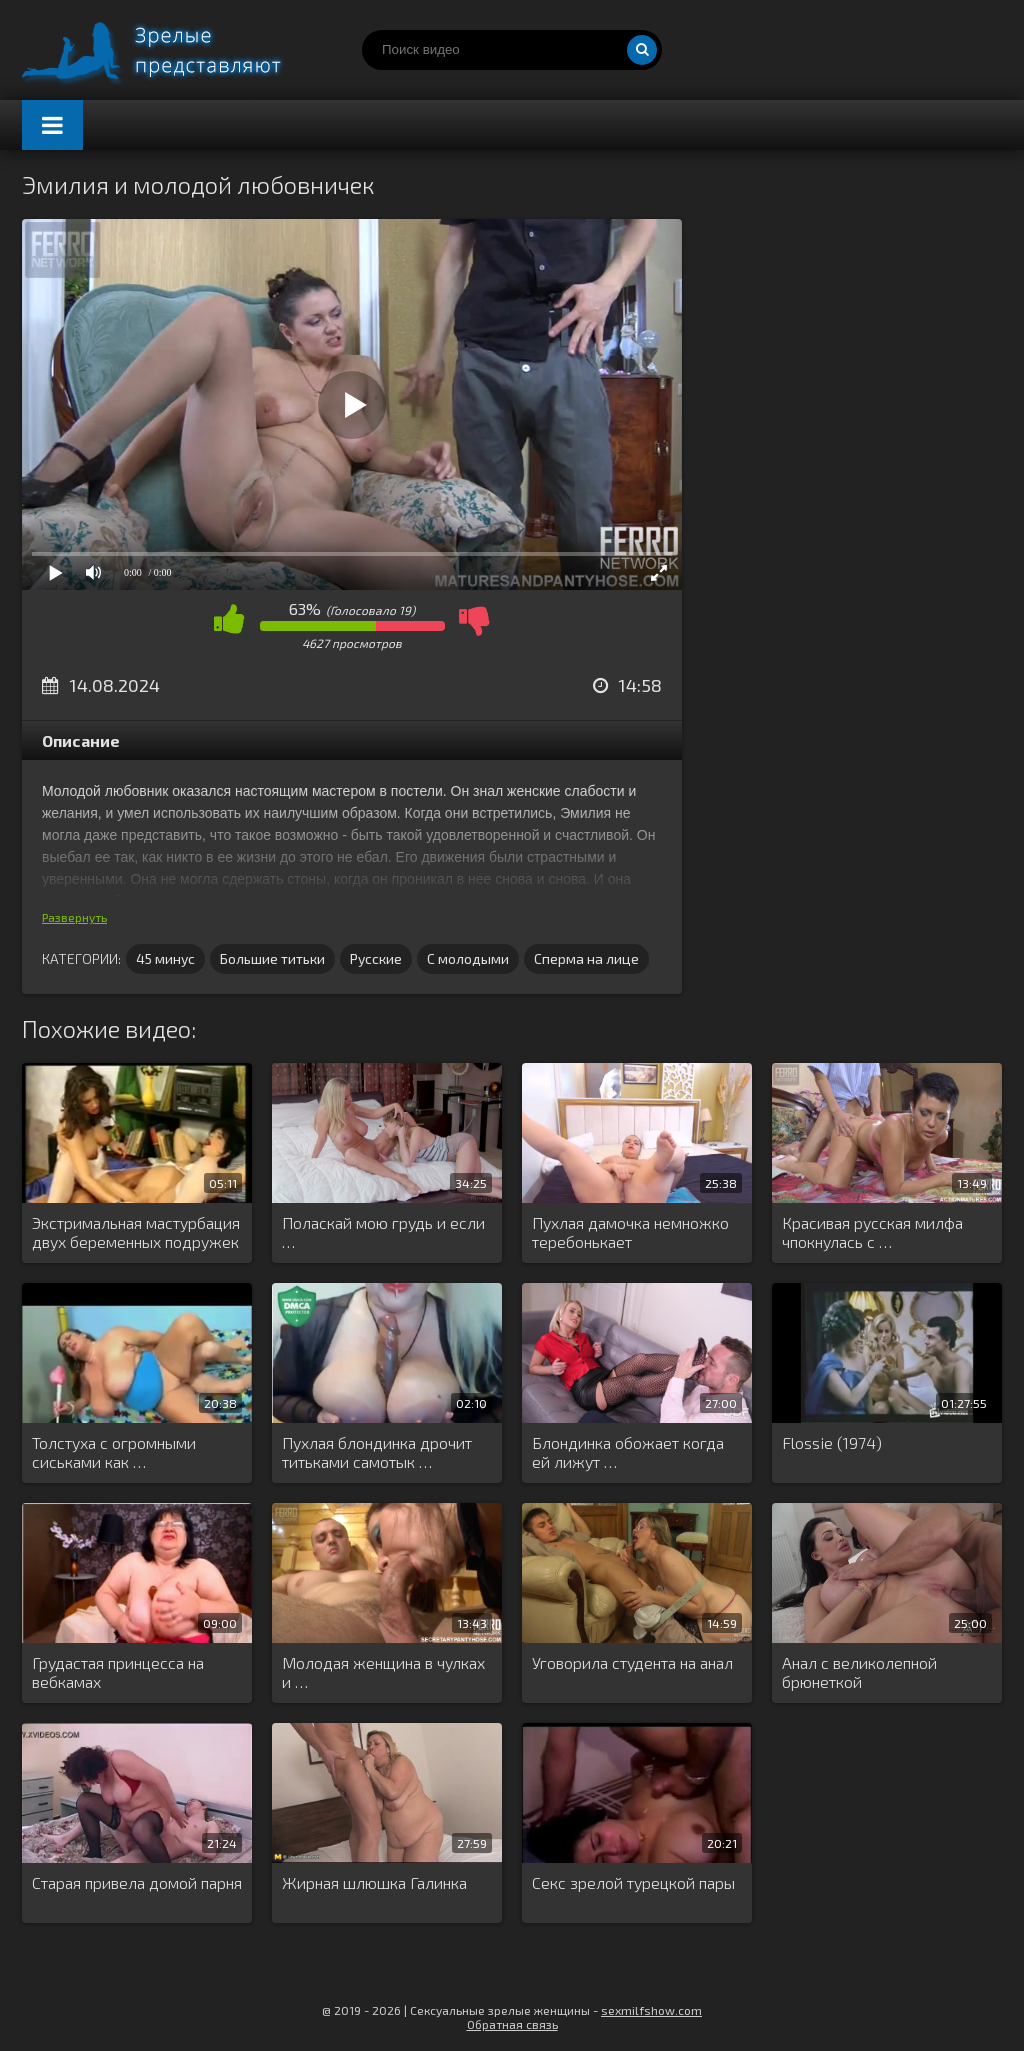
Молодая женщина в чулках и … (383, 1672)
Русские (376, 958)
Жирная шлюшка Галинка (374, 1882)
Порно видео (172, 50)
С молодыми (468, 958)
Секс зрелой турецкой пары (633, 1882)
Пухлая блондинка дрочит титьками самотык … (377, 1452)
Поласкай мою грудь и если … (383, 1232)
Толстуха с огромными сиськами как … (114, 1452)
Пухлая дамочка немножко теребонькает (630, 1232)
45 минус (165, 958)
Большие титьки (272, 958)
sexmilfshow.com (651, 2010)
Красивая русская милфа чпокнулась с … (872, 1232)
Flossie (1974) (832, 1442)
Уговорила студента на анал (632, 1662)
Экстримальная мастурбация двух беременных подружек (136, 1232)
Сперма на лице (586, 958)
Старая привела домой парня (137, 1882)
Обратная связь (512, 2024)
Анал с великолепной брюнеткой (859, 1672)
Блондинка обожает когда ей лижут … (628, 1452)
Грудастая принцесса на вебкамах (118, 1672)
